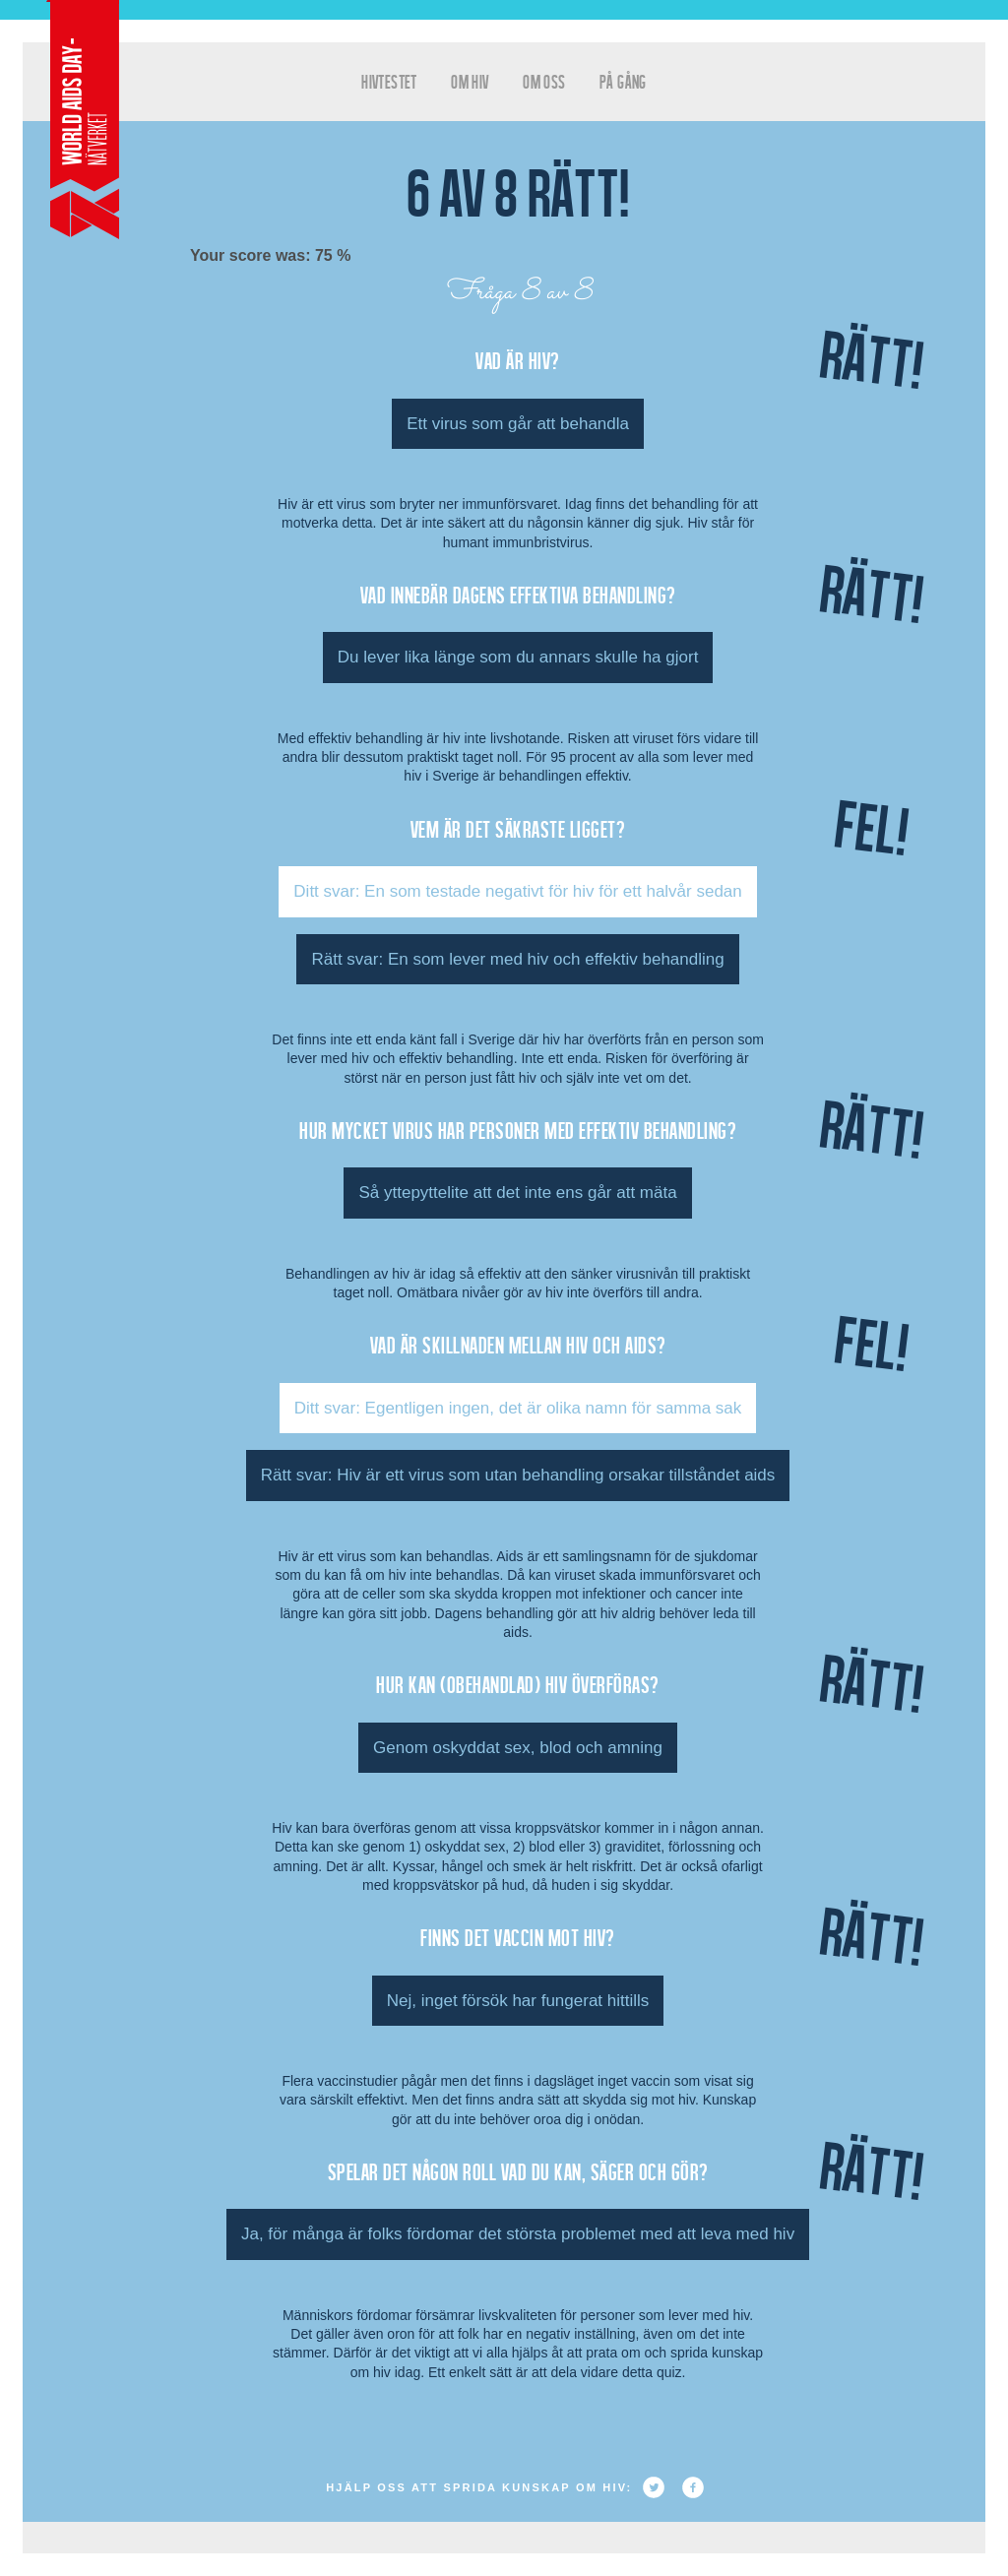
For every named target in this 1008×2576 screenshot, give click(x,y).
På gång (623, 81)
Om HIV (469, 81)
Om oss (544, 81)
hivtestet (389, 81)
